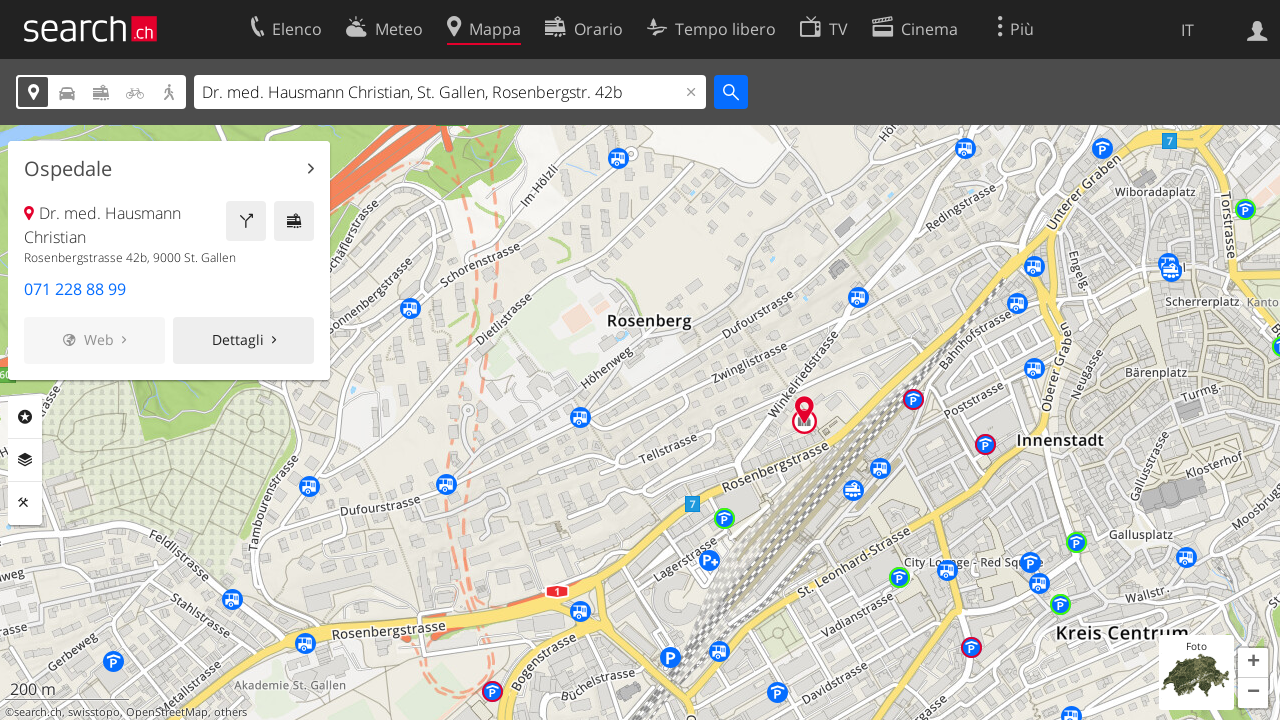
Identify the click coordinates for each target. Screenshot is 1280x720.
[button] (1253, 663)
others (230, 712)
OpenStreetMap (167, 712)
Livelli (25, 460)
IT (1187, 30)
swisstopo (94, 712)
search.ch (38, 712)
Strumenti (25, 503)
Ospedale (68, 169)
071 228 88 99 (75, 289)
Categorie (25, 417)
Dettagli (238, 339)
